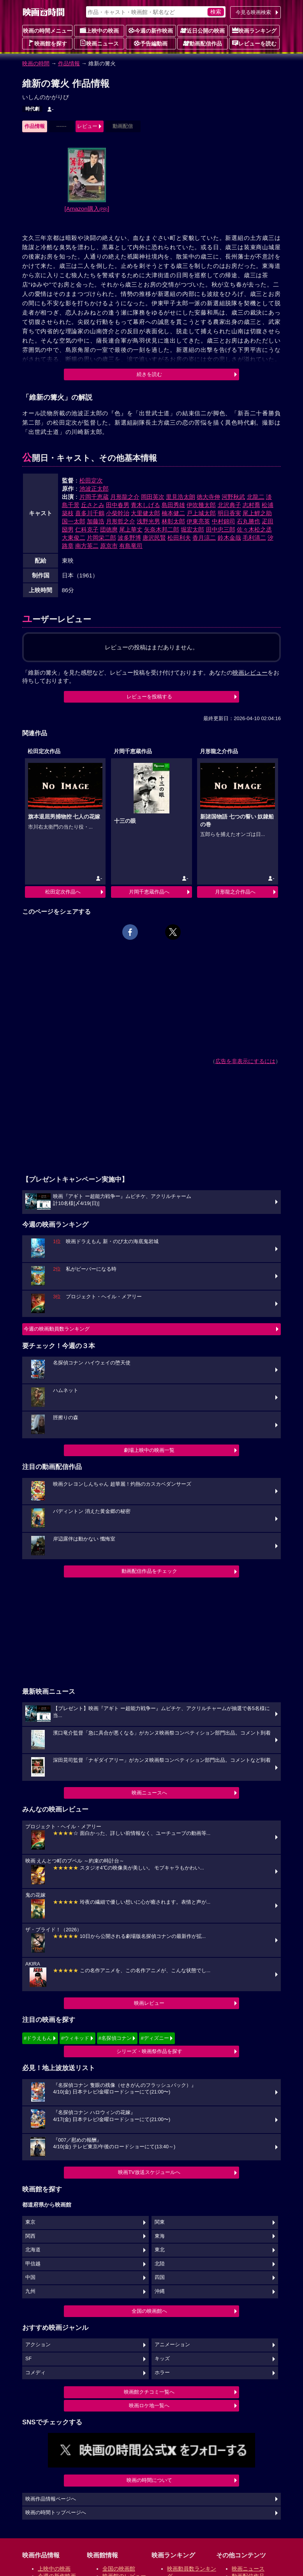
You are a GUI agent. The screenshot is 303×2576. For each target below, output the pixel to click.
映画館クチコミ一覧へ (149, 2392)
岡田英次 (152, 496)
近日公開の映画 (202, 30)
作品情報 (69, 63)
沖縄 (160, 2291)
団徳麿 (109, 529)
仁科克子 (87, 529)
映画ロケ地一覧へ (149, 2405)
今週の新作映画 (151, 30)
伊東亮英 (198, 521)
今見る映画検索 (253, 12)
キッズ (162, 2358)
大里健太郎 (145, 513)
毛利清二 (254, 537)
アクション (38, 2344)
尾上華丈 (131, 529)
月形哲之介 (120, 521)
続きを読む (149, 374)
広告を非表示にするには (245, 1061)
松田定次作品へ (63, 892)
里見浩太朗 (180, 496)
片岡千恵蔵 (94, 496)
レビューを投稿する (149, 697)
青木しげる (145, 505)
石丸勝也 (248, 521)
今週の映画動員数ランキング (57, 1329)
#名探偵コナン (115, 2038)
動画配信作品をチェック (149, 1571)
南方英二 (87, 545)
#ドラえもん (38, 2038)
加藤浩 (95, 521)
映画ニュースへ (149, 1793)
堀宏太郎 (192, 529)
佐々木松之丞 (254, 529)
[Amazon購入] (87, 208)
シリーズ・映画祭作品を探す (149, 2051)
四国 (160, 2277)
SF (28, 2358)
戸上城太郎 (201, 513)
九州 (30, 2291)
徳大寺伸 (208, 496)
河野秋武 (233, 496)
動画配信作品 (202, 43)
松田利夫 (179, 537)
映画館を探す (47, 43)
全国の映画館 (118, 2569)
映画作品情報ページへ (50, 2499)
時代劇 (32, 109)
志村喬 (251, 505)
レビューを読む (254, 43)
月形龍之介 (124, 496)
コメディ (35, 2372)
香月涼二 (204, 537)
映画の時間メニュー (47, 31)
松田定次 (91, 480)
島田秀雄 (173, 505)
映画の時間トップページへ (55, 2512)
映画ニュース (99, 43)
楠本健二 (173, 513)
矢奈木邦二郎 (161, 529)
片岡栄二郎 (101, 537)
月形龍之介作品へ (235, 892)
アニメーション (172, 2344)
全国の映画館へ (149, 2311)
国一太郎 (73, 521)
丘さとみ (92, 505)
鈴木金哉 (229, 537)
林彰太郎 (173, 521)
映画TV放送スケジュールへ (149, 2172)
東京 (30, 2222)
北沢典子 (229, 505)
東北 (160, 2249)
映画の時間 (35, 63)
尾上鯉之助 (257, 513)
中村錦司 (223, 521)
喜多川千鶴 (89, 513)
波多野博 (129, 537)
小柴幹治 (117, 513)
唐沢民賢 (154, 537)
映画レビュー (149, 2003)
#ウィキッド (75, 2038)
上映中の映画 (99, 30)
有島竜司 (131, 545)
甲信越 (33, 2263)
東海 (160, 2236)
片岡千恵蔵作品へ (149, 892)
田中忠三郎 (220, 529)
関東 (160, 2222)
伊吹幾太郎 (201, 505)
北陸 (160, 2263)
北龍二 (255, 496)
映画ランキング (254, 30)
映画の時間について (149, 2480)
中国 (30, 2277)
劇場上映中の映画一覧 (149, 1450)
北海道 (33, 2249)
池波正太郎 (94, 488)
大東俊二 (73, 537)
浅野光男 (148, 521)
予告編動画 (150, 43)
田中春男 (117, 505)
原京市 (109, 545)
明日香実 (229, 513)
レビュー (87, 126)
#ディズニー (155, 2038)
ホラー (162, 2372)
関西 (30, 2236)
